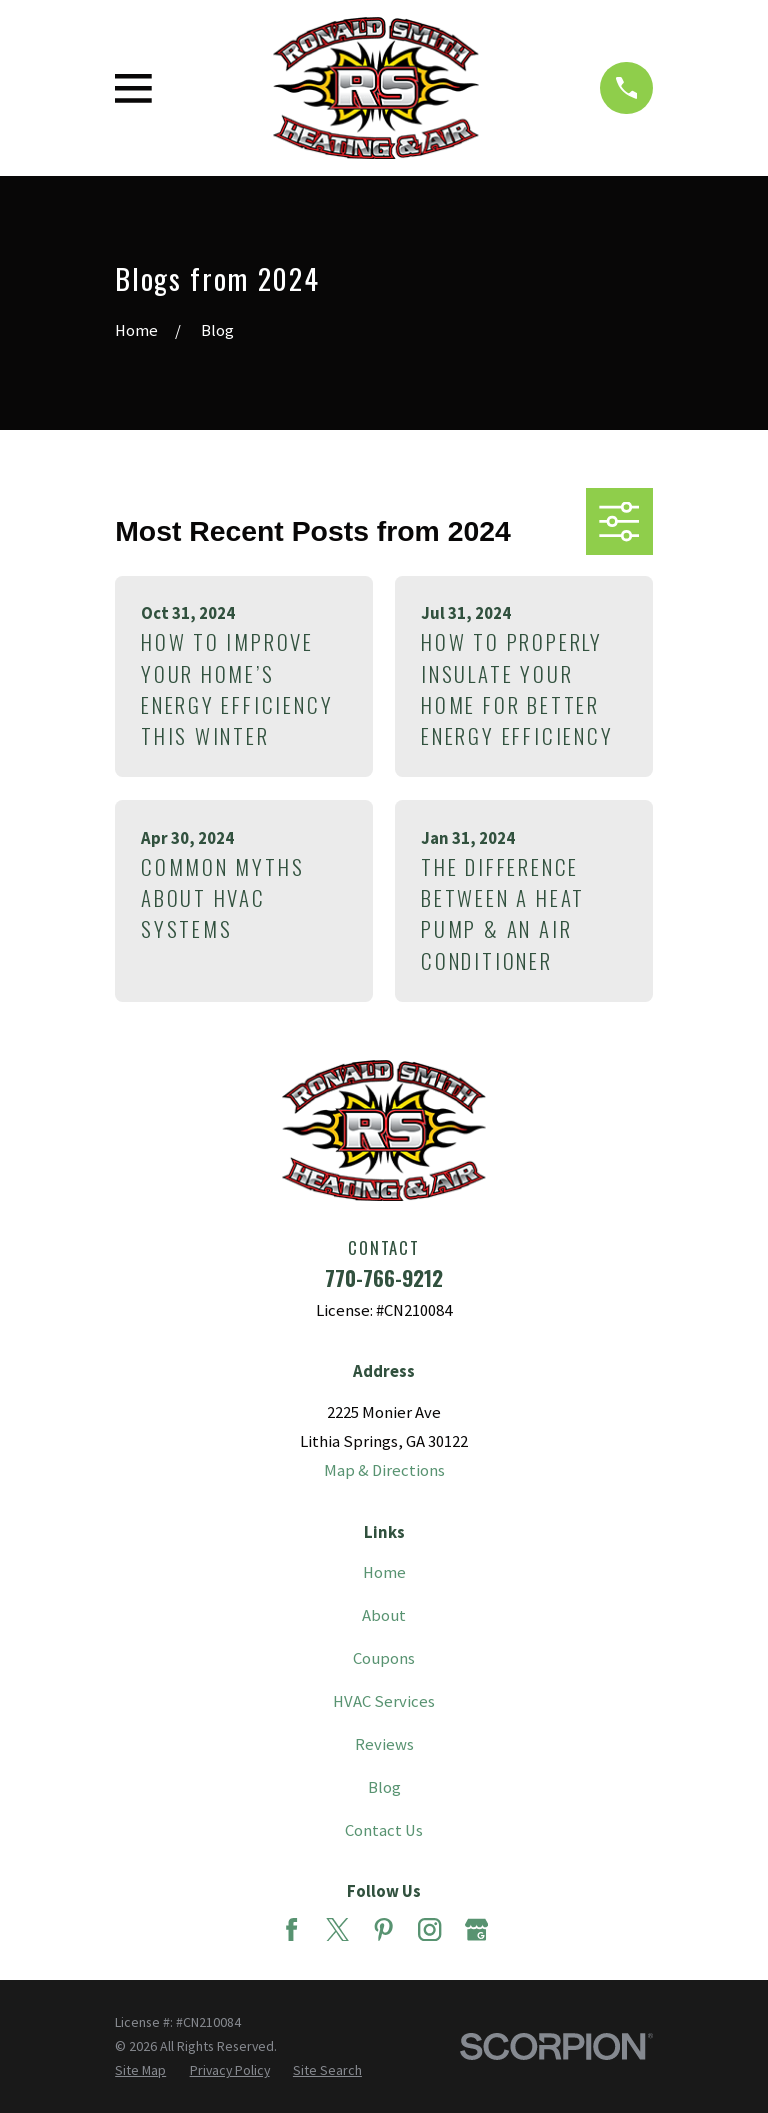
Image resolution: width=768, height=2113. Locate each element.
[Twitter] (337, 1929)
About (384, 1615)
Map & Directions (384, 1470)
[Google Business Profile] (476, 1929)
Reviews (384, 1744)
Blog (384, 1787)
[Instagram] (429, 1929)
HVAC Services (384, 1701)
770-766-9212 (384, 1277)
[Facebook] (291, 1929)
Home (384, 1572)
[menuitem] (140, 2070)
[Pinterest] (383, 1929)
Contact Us (384, 1830)
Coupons (384, 1658)
